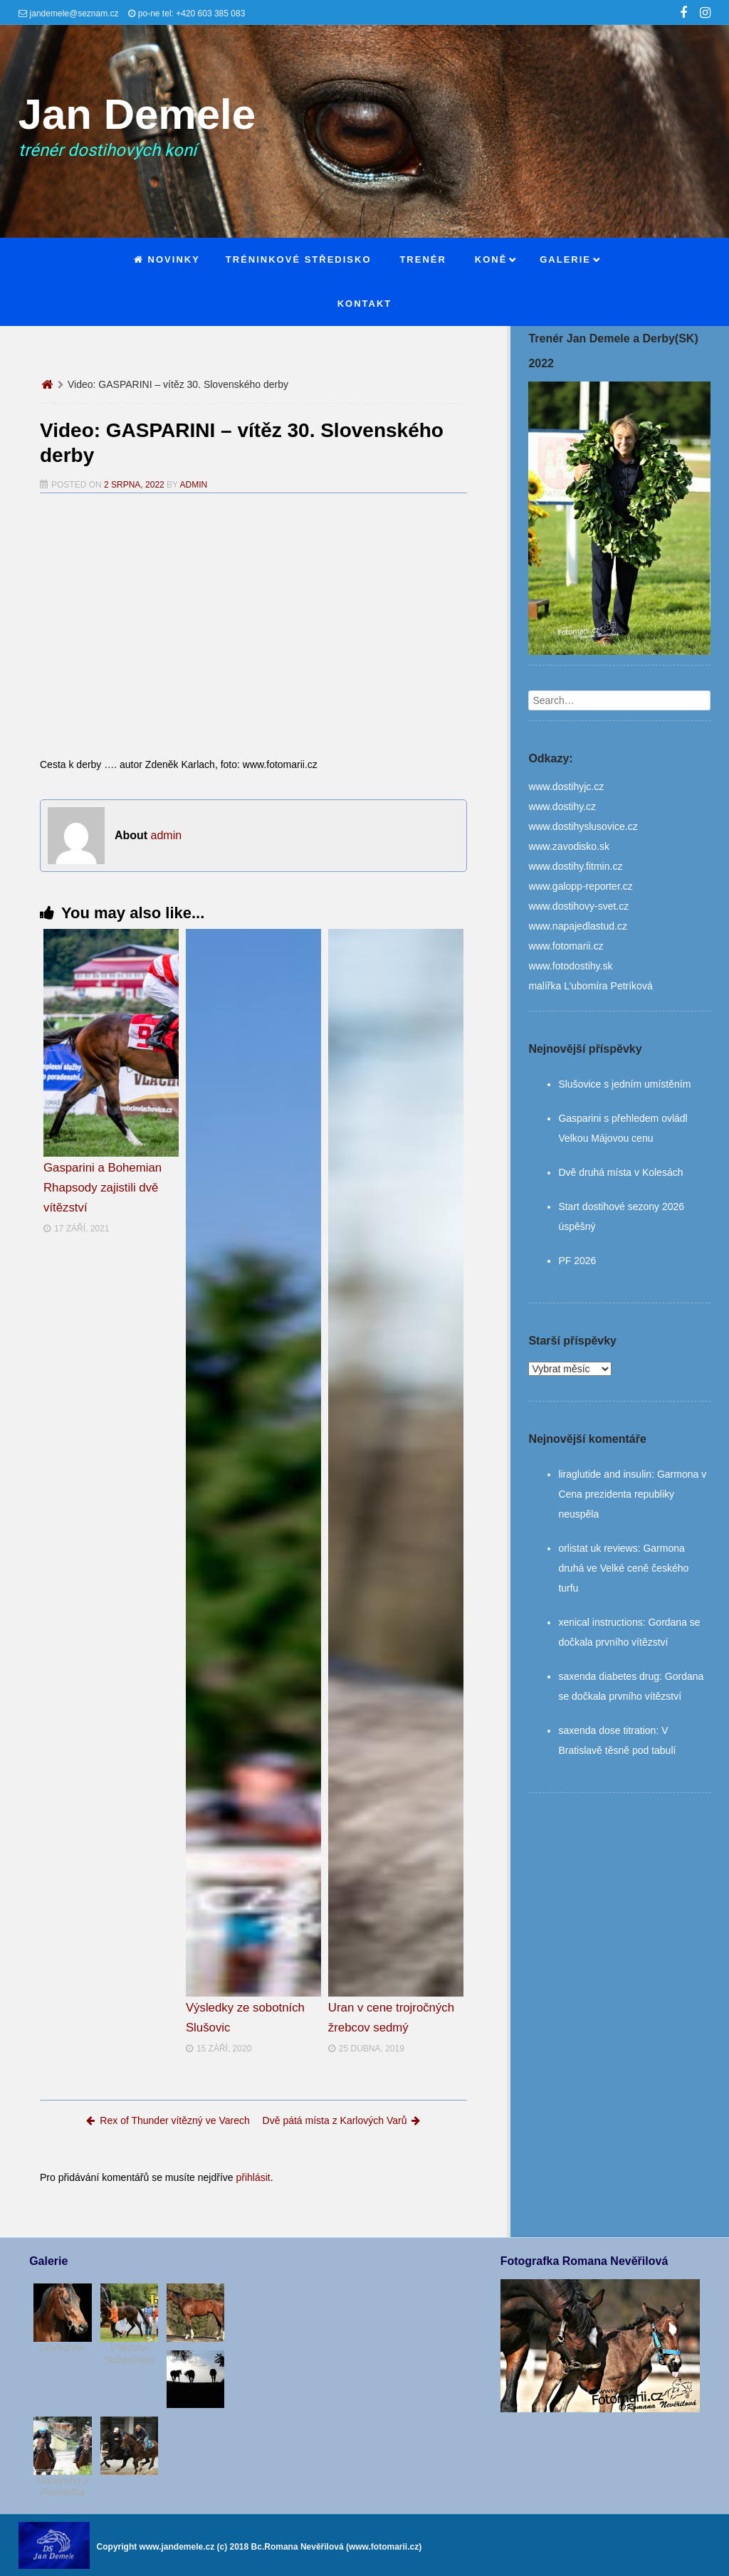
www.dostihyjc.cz (566, 786)
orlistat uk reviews (597, 1548)
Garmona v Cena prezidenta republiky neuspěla (632, 1494)
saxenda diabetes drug (608, 1676)
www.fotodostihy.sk (570, 966)
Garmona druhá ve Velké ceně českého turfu (623, 1568)
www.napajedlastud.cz (577, 926)
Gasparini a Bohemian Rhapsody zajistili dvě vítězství (102, 1187)
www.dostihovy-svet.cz (578, 906)
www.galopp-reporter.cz (580, 886)
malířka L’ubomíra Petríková (590, 986)
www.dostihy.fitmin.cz (575, 866)
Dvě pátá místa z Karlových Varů (342, 2120)
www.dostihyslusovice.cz (582, 826)
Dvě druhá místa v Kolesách (620, 1172)
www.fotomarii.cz (565, 946)
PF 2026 (577, 1260)
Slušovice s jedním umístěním (624, 1084)
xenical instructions (600, 1622)
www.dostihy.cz (562, 806)
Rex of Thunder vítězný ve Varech (167, 2120)
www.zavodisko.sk (568, 846)
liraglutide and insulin (604, 1474)
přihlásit (253, 2177)
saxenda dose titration (607, 1730)
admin (194, 485)
